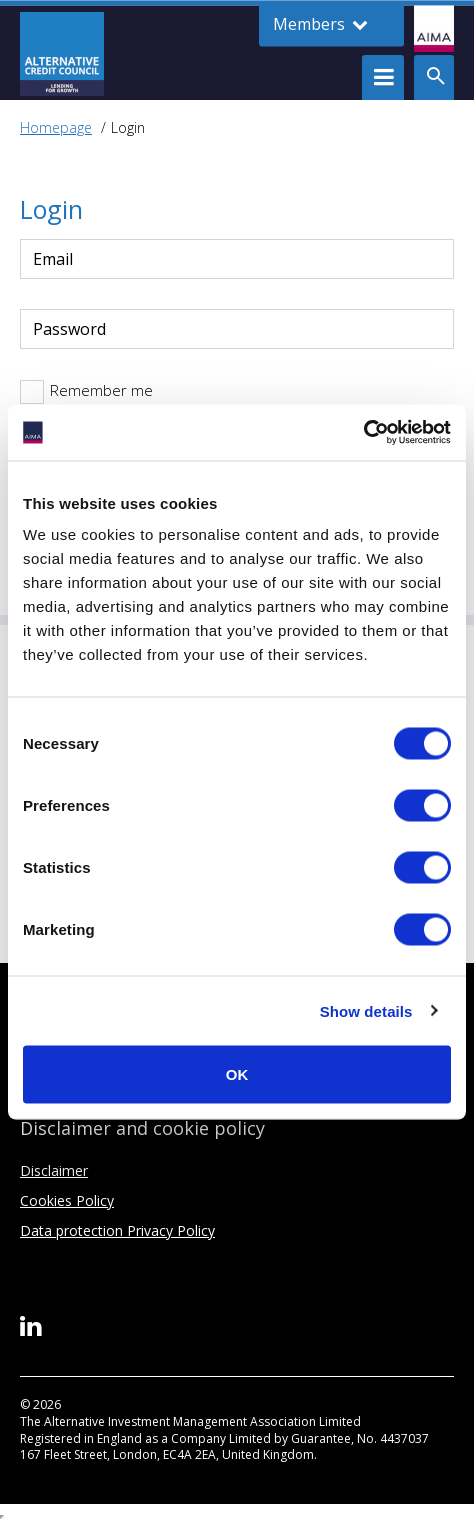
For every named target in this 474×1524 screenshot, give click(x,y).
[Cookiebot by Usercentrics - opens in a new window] (363, 433)
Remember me (101, 390)
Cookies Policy (67, 1200)
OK (237, 1074)
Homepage (56, 127)
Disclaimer (54, 1170)
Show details (366, 1010)
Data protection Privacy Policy (117, 1230)
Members (320, 24)
